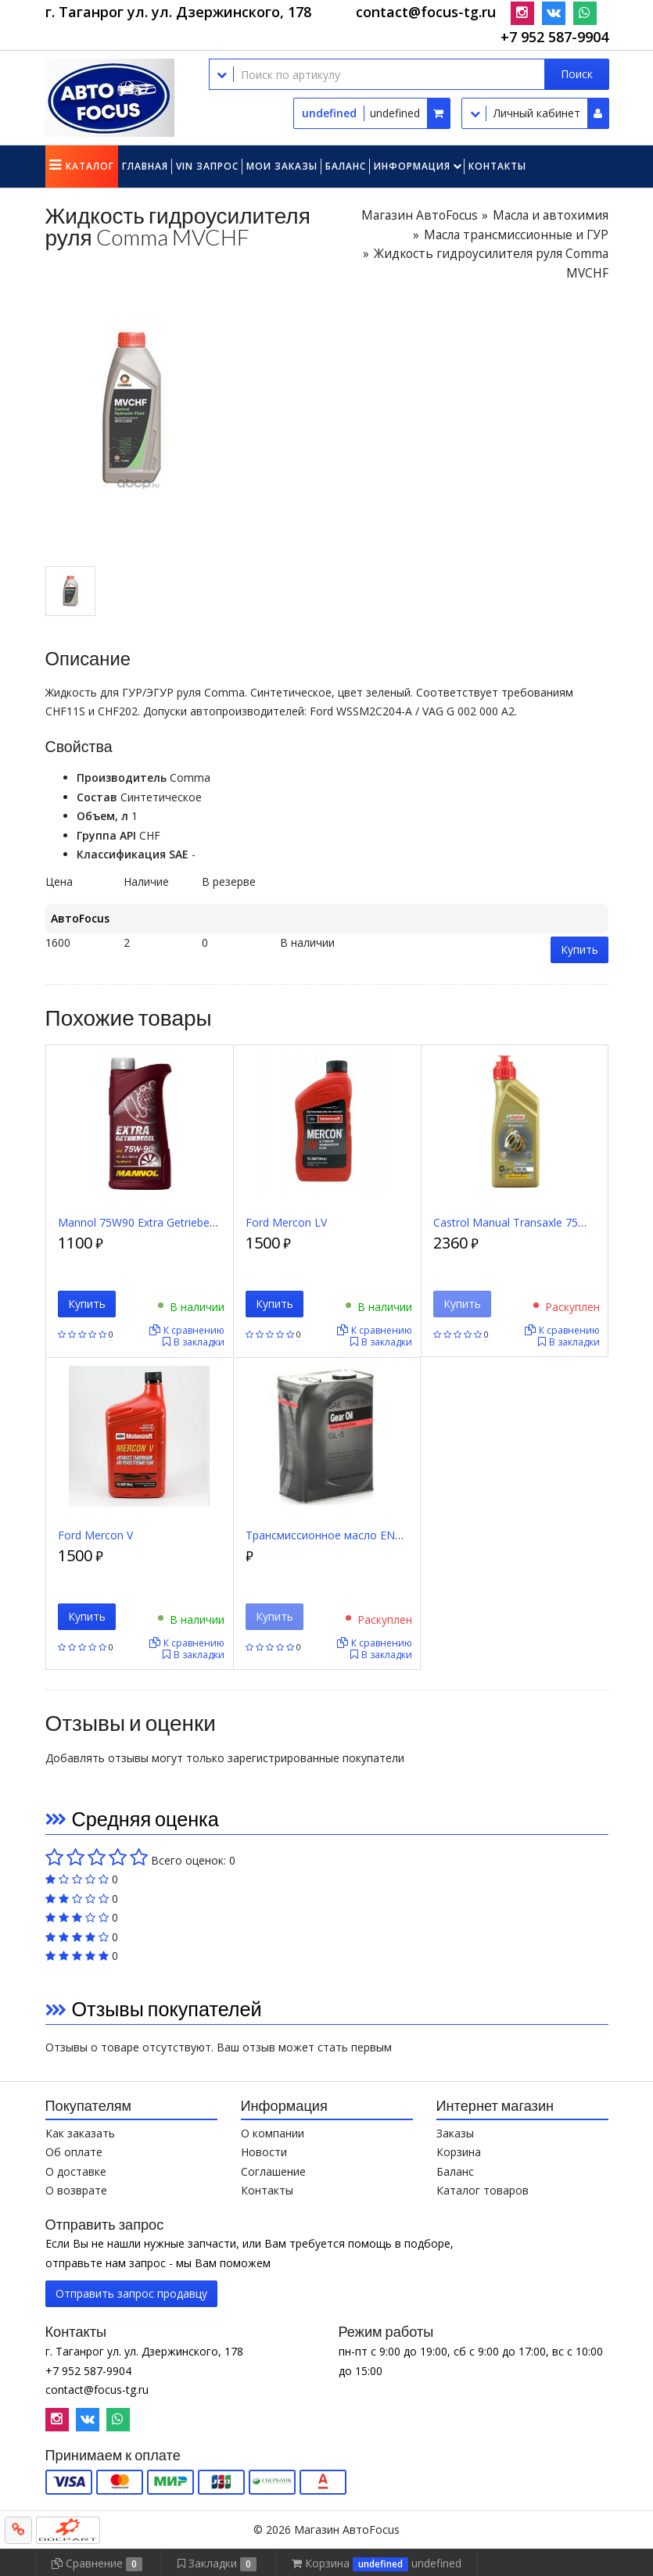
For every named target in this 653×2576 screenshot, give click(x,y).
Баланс (345, 166)
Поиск (577, 73)
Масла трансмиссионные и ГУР (516, 235)
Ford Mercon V (95, 1535)
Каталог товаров (482, 2190)
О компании (272, 2133)
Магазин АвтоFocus (419, 215)
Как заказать (80, 2133)
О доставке (75, 2171)
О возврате (76, 2190)
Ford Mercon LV (286, 1222)
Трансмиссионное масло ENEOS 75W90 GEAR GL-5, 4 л (390, 1535)
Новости (264, 2151)
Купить (579, 949)
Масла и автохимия (550, 215)
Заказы (455, 2133)
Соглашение (273, 2171)
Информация (412, 166)
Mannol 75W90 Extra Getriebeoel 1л (149, 1222)
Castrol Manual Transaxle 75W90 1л (524, 1222)
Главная (145, 166)
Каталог (90, 166)
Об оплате (73, 2151)
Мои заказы (282, 166)
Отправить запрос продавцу (131, 2293)
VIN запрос (207, 166)
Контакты (497, 166)
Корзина (458, 2151)
